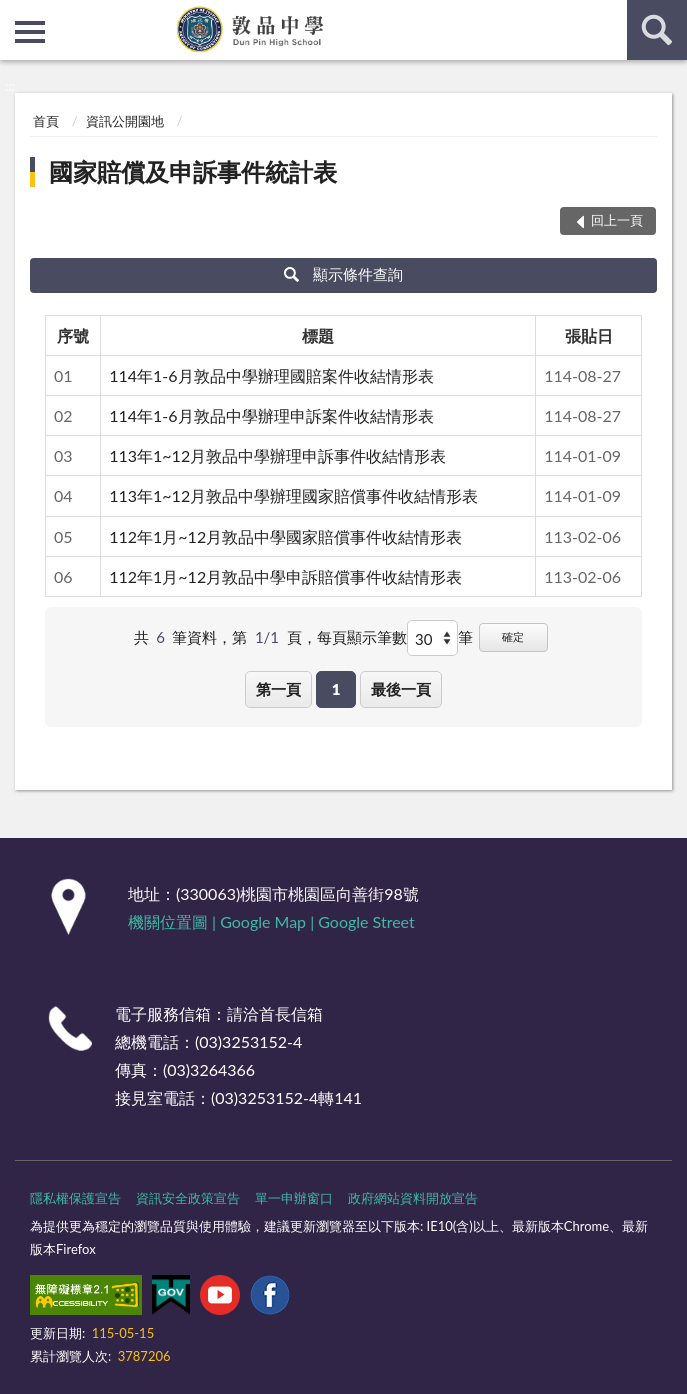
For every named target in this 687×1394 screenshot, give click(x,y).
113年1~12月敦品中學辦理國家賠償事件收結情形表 (293, 495)
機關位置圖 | (174, 921)
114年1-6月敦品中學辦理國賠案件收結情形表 (271, 375)
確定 (513, 636)
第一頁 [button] (278, 689)
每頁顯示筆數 (362, 637)
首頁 (46, 121)
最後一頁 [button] (401, 689)
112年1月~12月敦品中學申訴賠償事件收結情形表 (285, 576)
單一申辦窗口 (294, 1198)
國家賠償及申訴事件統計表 (193, 171)
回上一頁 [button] (617, 220)
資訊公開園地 (125, 121)
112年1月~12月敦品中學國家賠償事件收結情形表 (285, 536)
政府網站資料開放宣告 (413, 1198)
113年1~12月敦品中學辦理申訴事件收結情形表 (277, 455)
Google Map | (269, 921)
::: (16, 15)
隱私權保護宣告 (75, 1198)
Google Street (366, 921)
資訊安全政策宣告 (188, 1198)
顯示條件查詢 (343, 274)
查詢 (657, 30)
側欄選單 (30, 32)
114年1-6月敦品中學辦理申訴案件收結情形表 (271, 415)
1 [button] (336, 689)
